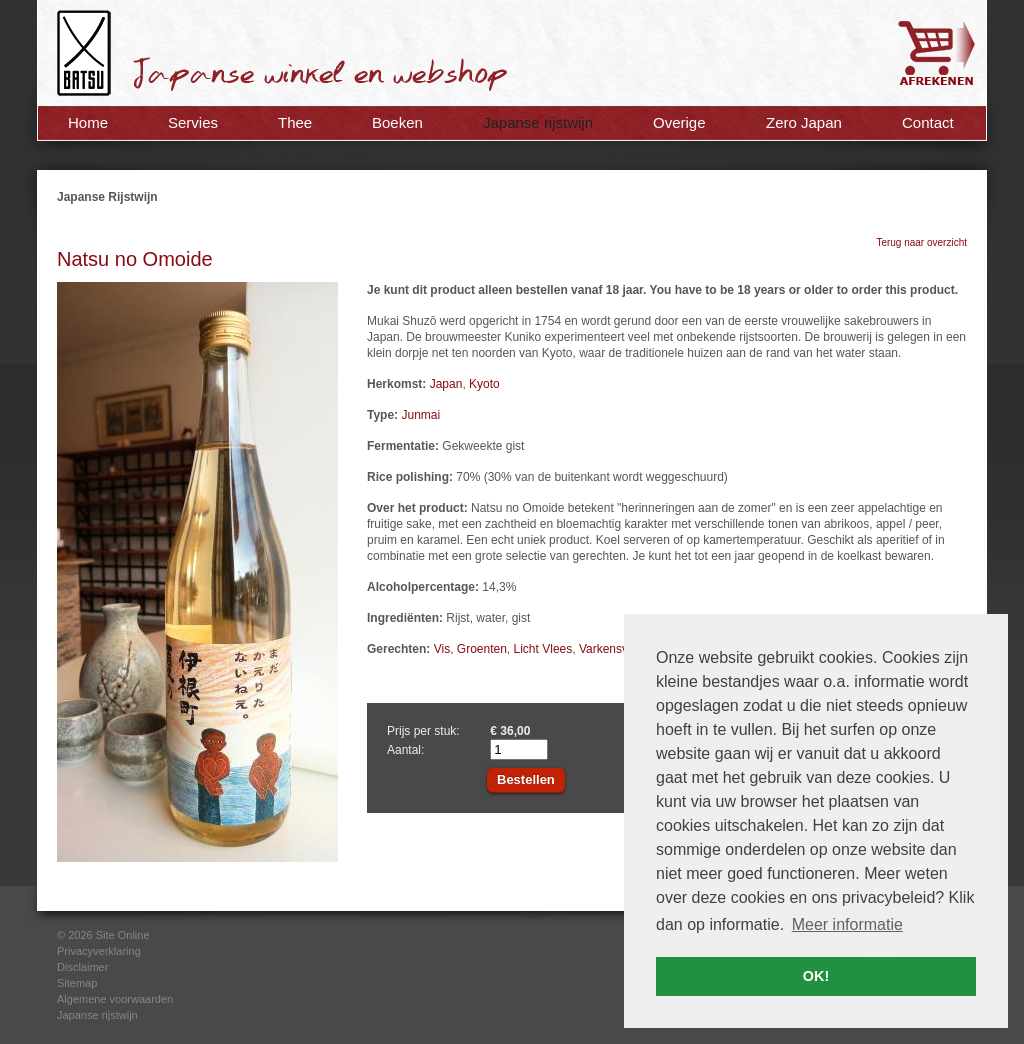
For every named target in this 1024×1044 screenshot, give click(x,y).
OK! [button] (816, 976)
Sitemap (77, 983)
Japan (446, 384)
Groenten (482, 649)
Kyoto (484, 384)
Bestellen (526, 779)
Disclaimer (82, 967)
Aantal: (405, 750)
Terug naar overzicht (921, 242)
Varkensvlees (614, 649)
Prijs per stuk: (423, 731)
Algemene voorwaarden (115, 999)
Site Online (123, 935)
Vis (442, 649)
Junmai (420, 415)
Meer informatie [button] (847, 924)
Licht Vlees (543, 649)
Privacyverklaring (99, 951)
